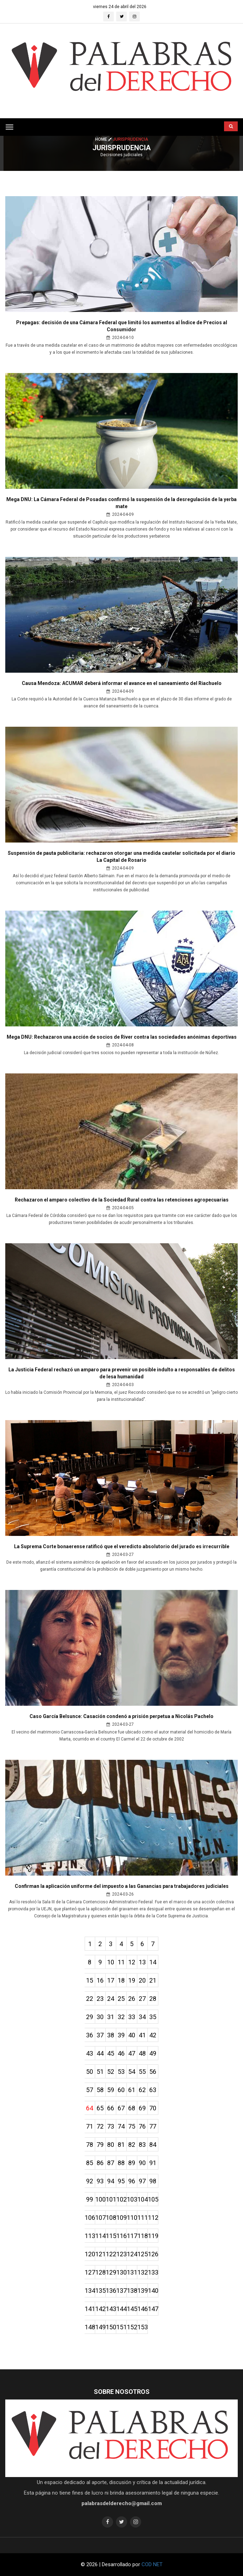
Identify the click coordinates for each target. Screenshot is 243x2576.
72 (100, 2126)
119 (153, 2235)
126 (153, 2254)
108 (111, 2217)
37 (100, 2035)
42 (152, 2035)
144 (121, 2308)
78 (89, 2144)
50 (89, 2071)
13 (142, 1962)
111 (142, 2217)
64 (89, 2108)
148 (90, 2327)
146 (142, 2308)
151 (121, 2327)
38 (110, 2035)
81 (121, 2144)
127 (90, 2272)
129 (111, 2272)
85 (89, 2162)
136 (111, 2290)
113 (90, 2235)
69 (142, 2108)
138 (132, 2290)
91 (152, 2162)
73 (110, 2126)
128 (100, 2272)
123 (121, 2254)
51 (100, 2071)
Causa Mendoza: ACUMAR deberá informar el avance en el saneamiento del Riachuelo (122, 683)
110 (132, 2217)
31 (110, 2017)
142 (100, 2308)
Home (104, 139)
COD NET (152, 2564)
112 (153, 2217)
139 (142, 2290)
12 (131, 1962)
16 (100, 1980)
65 (100, 2108)
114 (100, 2235)
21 (152, 1980)
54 (131, 2071)
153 (142, 2327)
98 (152, 2181)
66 (110, 2108)
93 (100, 2181)
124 (132, 2254)
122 (111, 2254)
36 (89, 2035)
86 (100, 2162)
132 (142, 2272)
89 (131, 2162)
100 (100, 2199)
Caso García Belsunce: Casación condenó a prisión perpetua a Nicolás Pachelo (121, 1716)
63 (152, 2090)
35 (152, 2017)
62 (142, 2090)
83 (142, 2144)
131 (132, 2272)
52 (110, 2071)
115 (111, 2235)
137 (121, 2290)
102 (121, 2199)
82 (131, 2144)
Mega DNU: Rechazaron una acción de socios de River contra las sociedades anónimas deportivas (122, 1037)
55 (142, 2071)
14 (152, 1962)
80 (110, 2144)
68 (131, 2108)
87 (110, 2162)
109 (121, 2217)
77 (152, 2126)
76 (142, 2126)
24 (110, 1998)
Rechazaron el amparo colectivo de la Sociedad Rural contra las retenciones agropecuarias (122, 1200)
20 (142, 1980)
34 (142, 2017)
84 (152, 2144)
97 (142, 2181)
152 (132, 2327)
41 (142, 2035)
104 (142, 2199)
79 (100, 2144)
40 (131, 2035)
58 (100, 2090)
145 (132, 2308)
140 (153, 2290)
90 (142, 2162)
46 (121, 2053)
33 (131, 2017)
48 (142, 2053)
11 (121, 1962)
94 (110, 2181)
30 (100, 2017)
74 (121, 2126)
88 (121, 2162)
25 (121, 1998)
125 (142, 2254)
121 (100, 2254)
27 (142, 1998)
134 (90, 2290)
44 (100, 2053)
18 (121, 1980)
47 (131, 2053)
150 (111, 2327)
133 (153, 2272)
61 (131, 2090)
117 (132, 2235)
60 (121, 2090)
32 (121, 2017)
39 (121, 2035)
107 (100, 2217)
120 (90, 2254)
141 (90, 2308)
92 (89, 2181)
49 (152, 2053)
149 (100, 2327)
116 (121, 2235)
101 (111, 2199)
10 (110, 1962)
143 (111, 2308)
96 (131, 2181)
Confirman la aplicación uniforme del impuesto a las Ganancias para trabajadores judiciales (122, 1886)
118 (142, 2235)
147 (153, 2308)
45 (110, 2053)
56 (152, 2071)
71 (89, 2126)
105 (153, 2199)
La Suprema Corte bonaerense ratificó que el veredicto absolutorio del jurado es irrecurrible (121, 1546)
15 (89, 1980)
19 (131, 1980)
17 (110, 1980)
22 (89, 1998)
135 (100, 2290)
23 (100, 1998)
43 (89, 2053)
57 (89, 2090)
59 (110, 2090)
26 (131, 1998)
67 (121, 2108)
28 (152, 1998)
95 (121, 2181)
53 (121, 2071)
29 (89, 2017)
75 (131, 2126)
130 (121, 2272)
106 (90, 2217)
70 (152, 2108)
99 (89, 2199)
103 (132, 2199)
